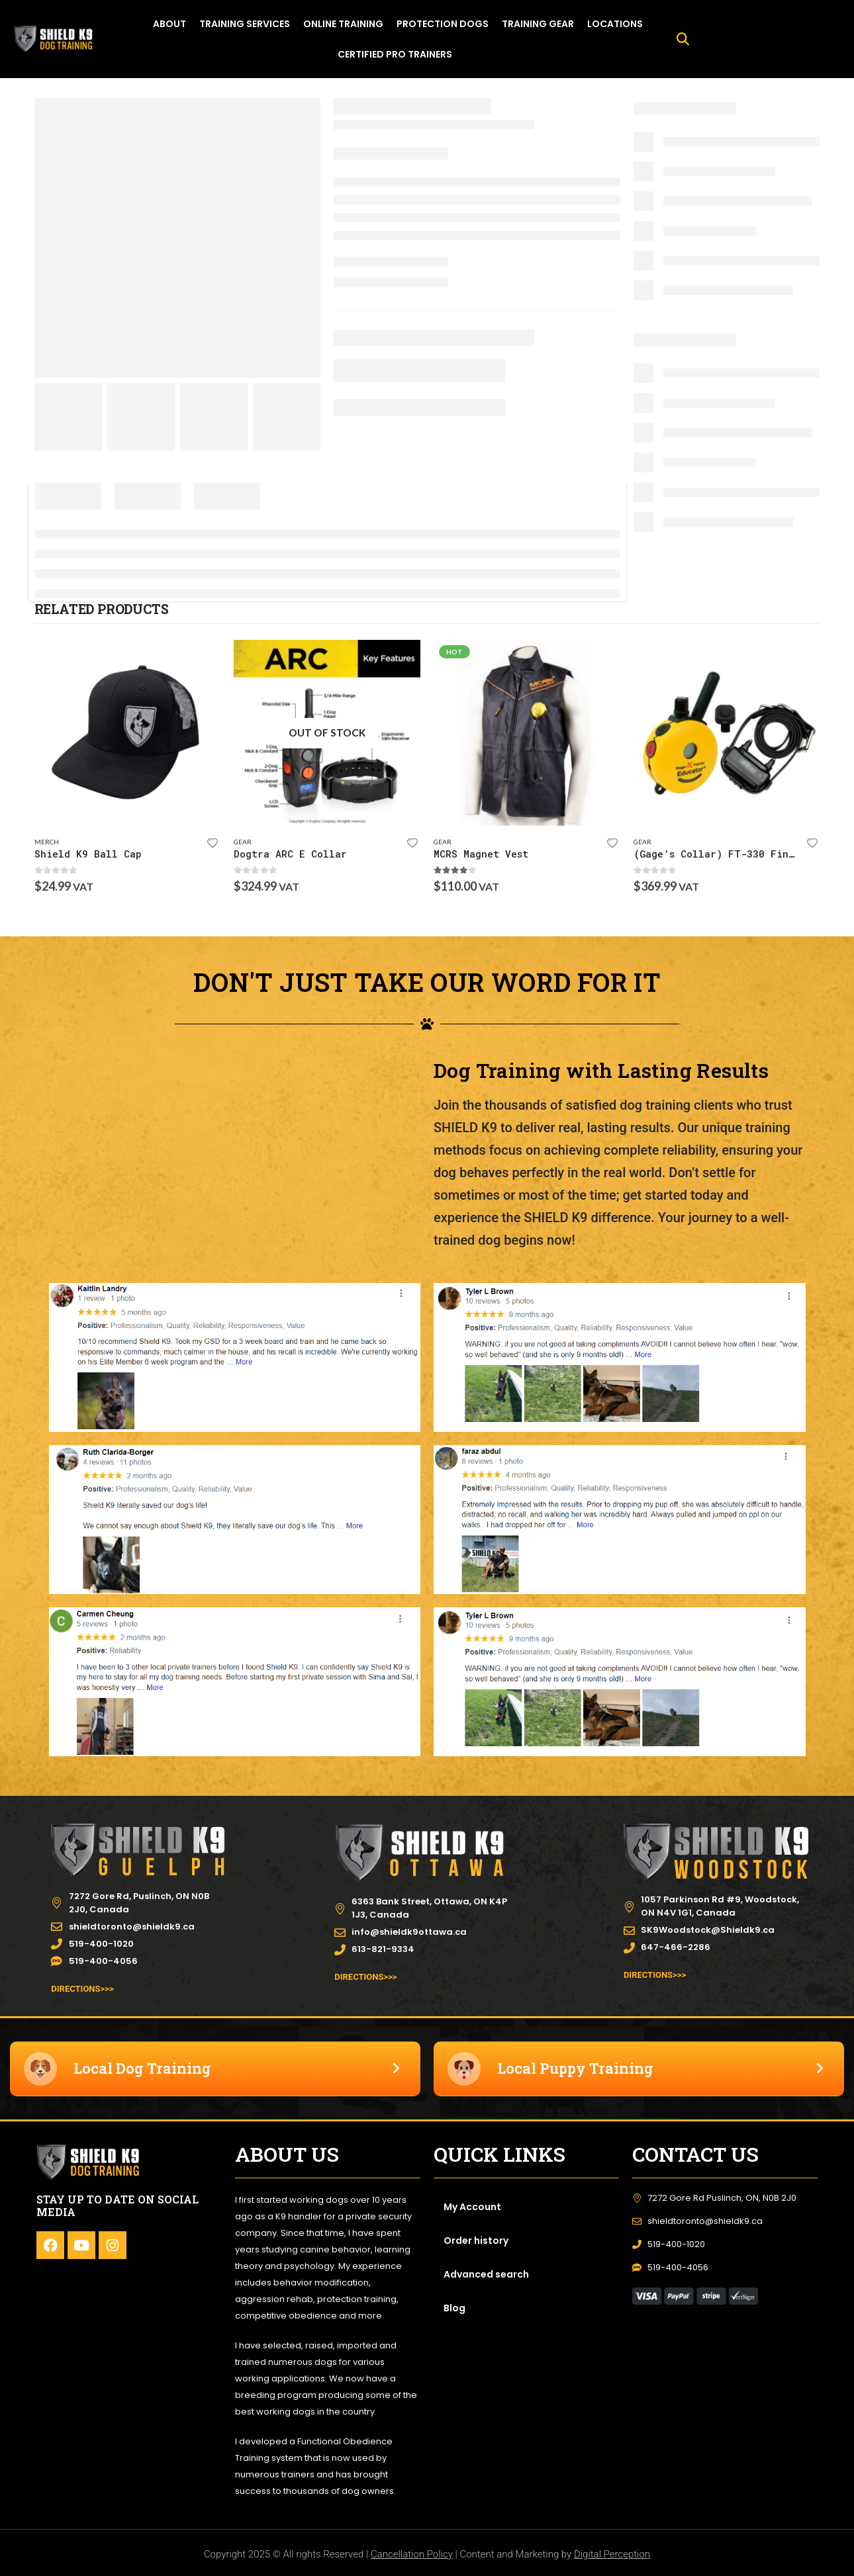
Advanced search (486, 2274)
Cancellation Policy (412, 2554)
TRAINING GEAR (538, 23)
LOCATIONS (615, 23)
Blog (454, 2308)
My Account (472, 2206)
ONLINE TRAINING (343, 23)
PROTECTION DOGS (443, 23)
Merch (46, 842)
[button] (683, 39)
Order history (476, 2240)
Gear (243, 842)
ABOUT (169, 23)
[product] (127, 733)
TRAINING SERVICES (244, 23)
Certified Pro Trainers (395, 54)
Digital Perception (612, 2554)
